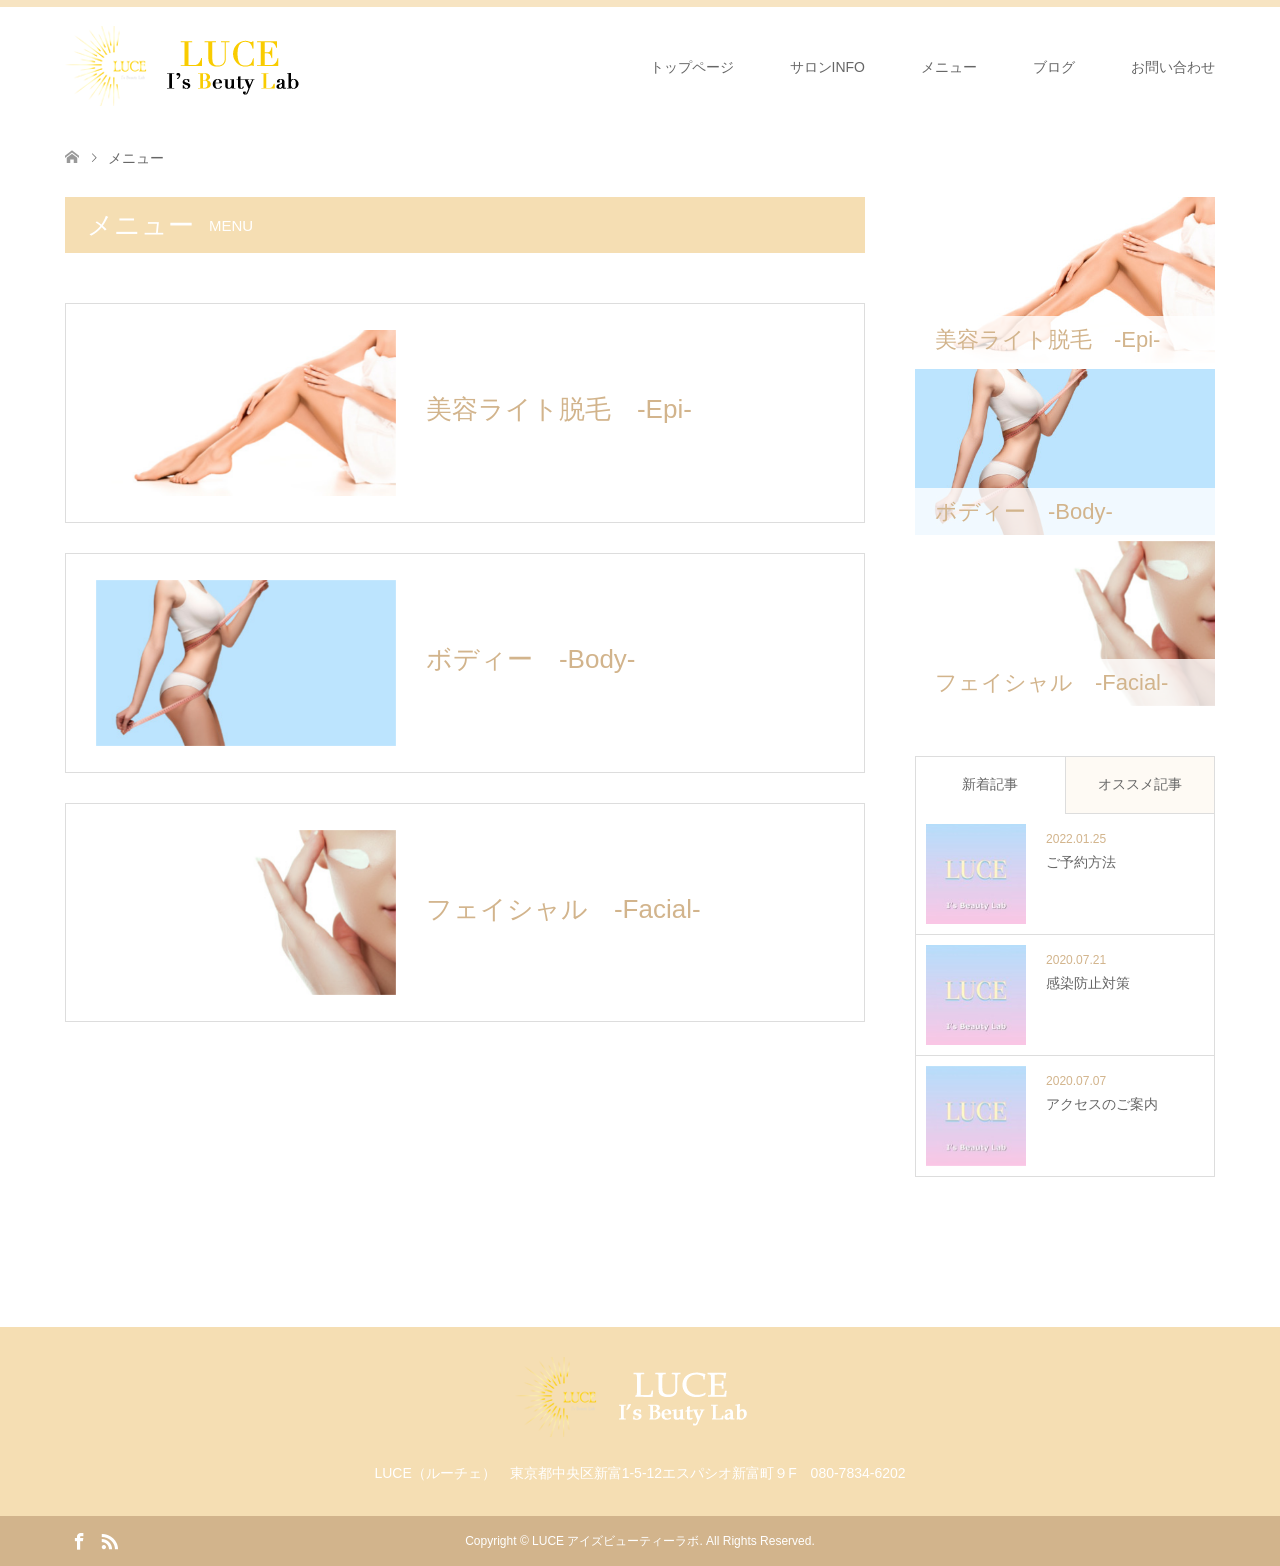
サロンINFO (827, 67)
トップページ (692, 67)
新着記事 (990, 784)
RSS (109, 1540)
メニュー (949, 67)
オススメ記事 (1140, 784)
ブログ (1054, 67)
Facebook (79, 1540)
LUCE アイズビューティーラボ (615, 1541)
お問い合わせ (1173, 67)
